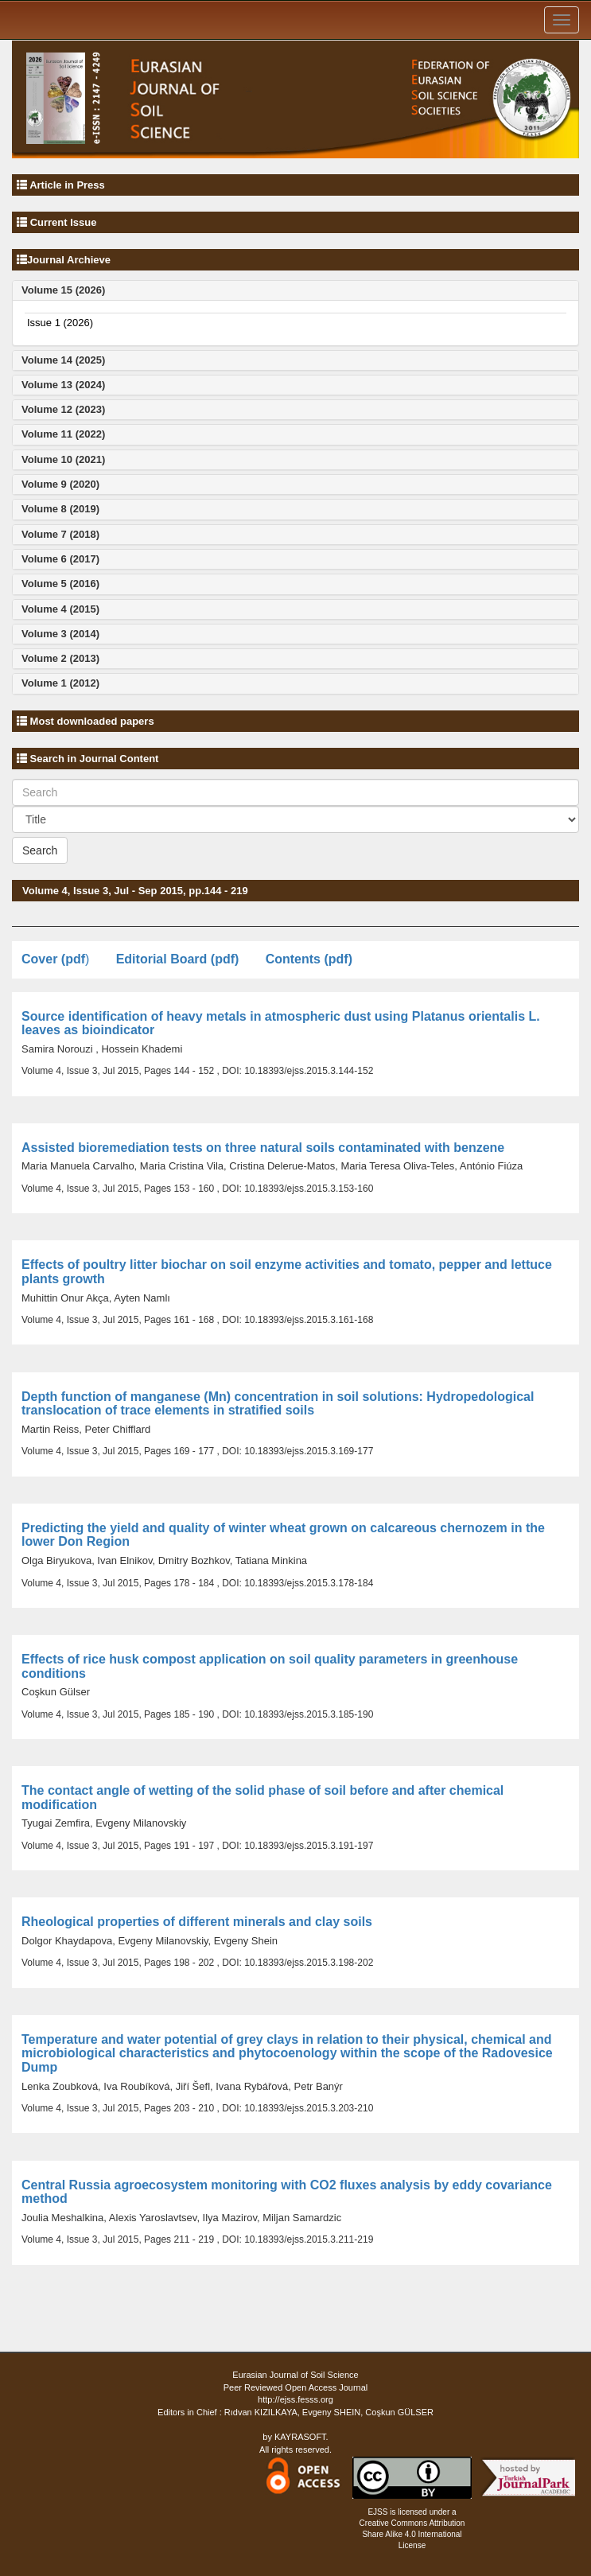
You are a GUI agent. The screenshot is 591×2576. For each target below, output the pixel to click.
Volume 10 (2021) (63, 459)
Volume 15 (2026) (63, 290)
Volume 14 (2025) (63, 360)
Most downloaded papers (90, 721)
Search (39, 850)
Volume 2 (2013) (60, 658)
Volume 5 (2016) (60, 584)
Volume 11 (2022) (63, 434)
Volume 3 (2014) (60, 634)
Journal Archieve (69, 260)
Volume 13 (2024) (63, 385)
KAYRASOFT (300, 2437)
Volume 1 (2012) (60, 683)
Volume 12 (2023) (63, 409)
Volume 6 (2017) (60, 559)
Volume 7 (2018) (60, 534)
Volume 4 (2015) (60, 609)
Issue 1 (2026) (60, 323)
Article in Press (67, 185)
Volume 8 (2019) (60, 509)
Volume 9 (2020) (60, 484)
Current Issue (63, 222)
